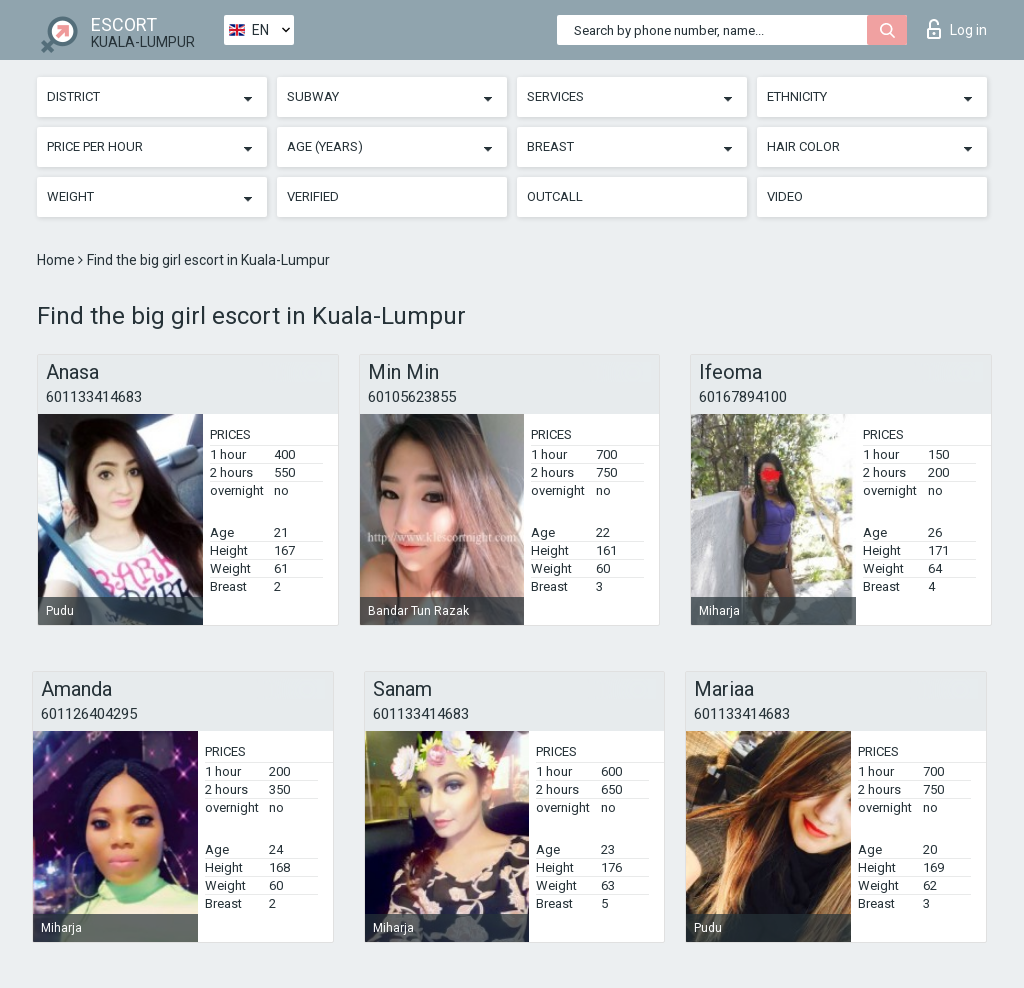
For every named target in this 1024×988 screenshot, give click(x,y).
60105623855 (412, 397)
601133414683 (94, 397)
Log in (957, 29)
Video (785, 196)
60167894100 (743, 397)
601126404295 (89, 714)
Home (57, 260)
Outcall (555, 196)
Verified (313, 196)
